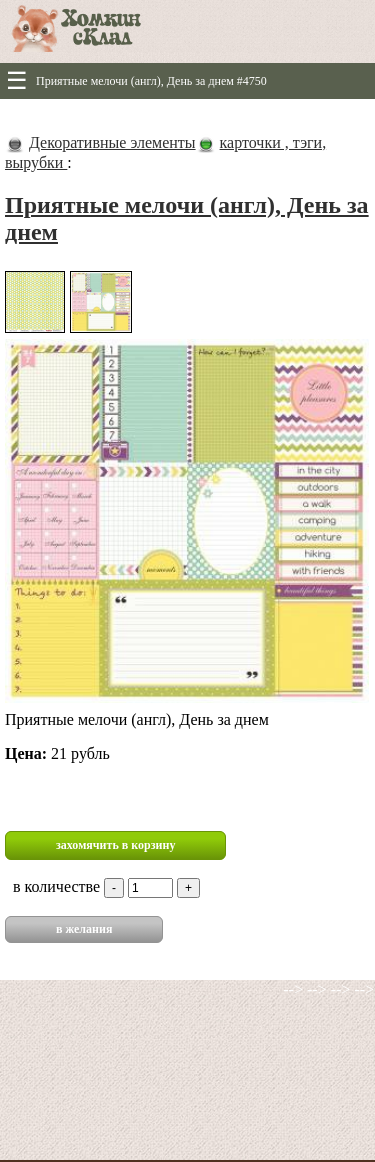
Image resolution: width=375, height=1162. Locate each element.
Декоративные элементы (112, 142)
